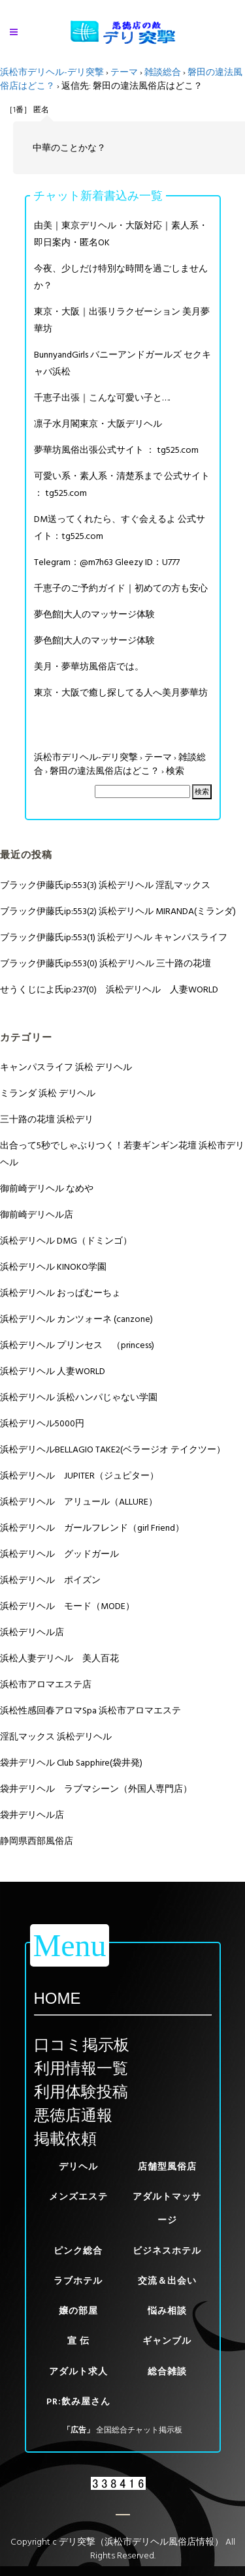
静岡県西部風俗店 (36, 1840)
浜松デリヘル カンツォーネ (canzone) (76, 1318)
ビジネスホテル (167, 2250)
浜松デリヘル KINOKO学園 (53, 1266)
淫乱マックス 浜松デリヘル (56, 1736)
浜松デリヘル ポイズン (50, 1579)
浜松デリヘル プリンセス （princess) (77, 1345)
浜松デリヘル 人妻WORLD (52, 1371)
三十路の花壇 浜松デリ (46, 1119)
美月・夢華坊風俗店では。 (89, 666)
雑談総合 (162, 72)
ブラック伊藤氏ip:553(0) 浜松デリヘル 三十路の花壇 (105, 963)
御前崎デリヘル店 (36, 1214)
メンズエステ (78, 2196)
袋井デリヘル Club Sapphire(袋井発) (71, 1762)
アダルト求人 (78, 2371)
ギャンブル (166, 2340)
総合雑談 (167, 2371)
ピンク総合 (78, 2250)
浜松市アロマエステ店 (45, 1684)
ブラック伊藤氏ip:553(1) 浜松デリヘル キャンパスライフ (113, 937)
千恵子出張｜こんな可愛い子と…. (102, 397)
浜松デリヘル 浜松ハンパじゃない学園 (78, 1397)
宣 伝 (78, 2340)
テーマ (124, 72)
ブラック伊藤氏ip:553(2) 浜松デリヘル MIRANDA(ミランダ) (118, 911)
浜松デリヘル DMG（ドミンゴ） (66, 1240)
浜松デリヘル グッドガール (59, 1553)
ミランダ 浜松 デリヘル (47, 1093)
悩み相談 (167, 2310)
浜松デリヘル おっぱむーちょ (60, 1292)
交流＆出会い (167, 2280)
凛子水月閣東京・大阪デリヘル (98, 423)
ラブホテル (78, 2280)
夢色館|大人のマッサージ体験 (94, 614)
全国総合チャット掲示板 (139, 2430)
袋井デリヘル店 (32, 1814)
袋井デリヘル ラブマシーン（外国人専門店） (96, 1788)
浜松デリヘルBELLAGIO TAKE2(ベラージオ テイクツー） (112, 1449)
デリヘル (78, 2166)
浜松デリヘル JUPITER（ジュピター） (79, 1475)
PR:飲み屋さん (78, 2401)
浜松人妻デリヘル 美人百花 (59, 1658)
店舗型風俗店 (167, 2166)
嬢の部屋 (78, 2310)
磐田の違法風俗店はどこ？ (104, 770)
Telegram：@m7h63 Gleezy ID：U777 (107, 562)
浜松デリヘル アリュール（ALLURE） (78, 1501)
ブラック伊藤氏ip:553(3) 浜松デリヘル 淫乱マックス (105, 885)
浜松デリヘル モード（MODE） (67, 1606)
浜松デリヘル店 (32, 1632)
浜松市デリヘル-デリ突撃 (52, 72)
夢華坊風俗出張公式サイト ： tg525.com (116, 449)
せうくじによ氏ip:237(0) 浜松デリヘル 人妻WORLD (109, 989)
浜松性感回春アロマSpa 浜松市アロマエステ (90, 1710)
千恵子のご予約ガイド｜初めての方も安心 (121, 588)
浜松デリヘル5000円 (42, 1423)
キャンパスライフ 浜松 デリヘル (66, 1067)
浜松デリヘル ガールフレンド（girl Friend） (92, 1527)
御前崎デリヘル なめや (46, 1188)
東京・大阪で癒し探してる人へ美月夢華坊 (121, 692)
